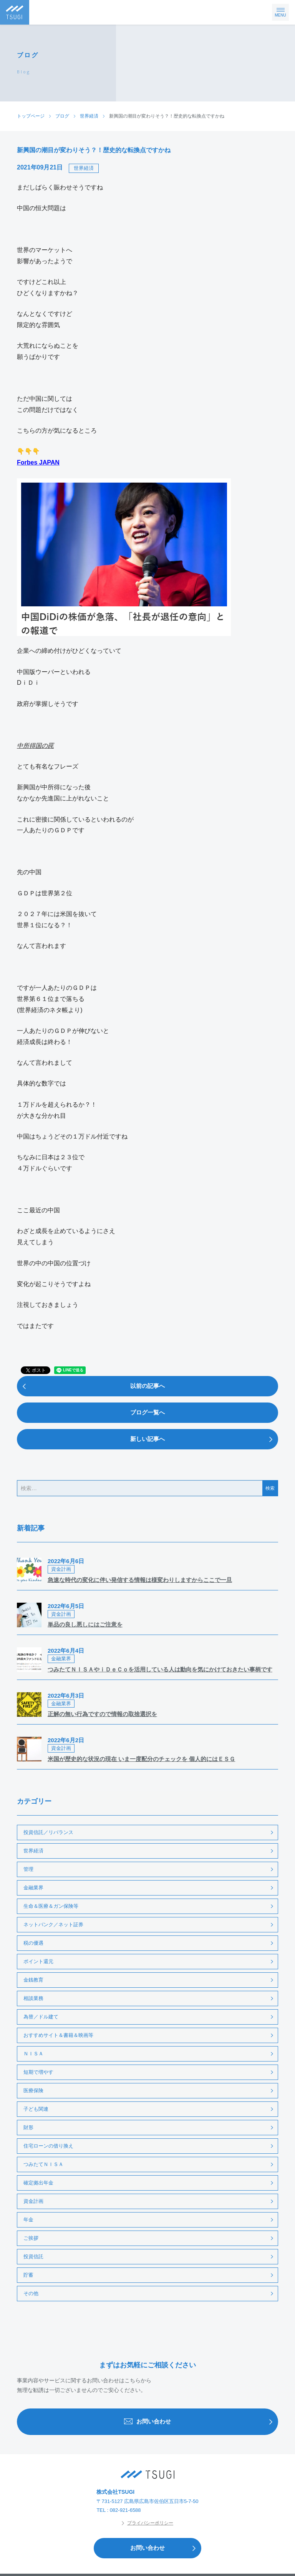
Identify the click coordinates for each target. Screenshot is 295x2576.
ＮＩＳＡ (33, 2053)
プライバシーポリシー (147, 2523)
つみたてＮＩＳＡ (43, 2164)
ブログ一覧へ (147, 1412)
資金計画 (33, 2201)
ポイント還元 (38, 1961)
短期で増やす (38, 2072)
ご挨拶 (30, 2238)
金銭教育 (33, 1980)
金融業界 (33, 1888)
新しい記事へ (204, 1439)
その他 (30, 2293)
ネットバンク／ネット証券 (53, 1924)
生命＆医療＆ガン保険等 (50, 1906)
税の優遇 (33, 1943)
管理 (28, 1869)
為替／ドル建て (40, 2017)
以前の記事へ (91, 1386)
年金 (28, 2219)
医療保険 (33, 2090)
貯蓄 (28, 2275)
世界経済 (84, 168)
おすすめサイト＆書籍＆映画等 (58, 2035)
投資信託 (33, 2256)
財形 (28, 2127)
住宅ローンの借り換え (48, 2146)
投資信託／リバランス (48, 1832)
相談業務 (33, 1998)
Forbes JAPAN (38, 462)
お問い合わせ (201, 2422)
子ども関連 (35, 2109)
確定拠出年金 (38, 2183)
